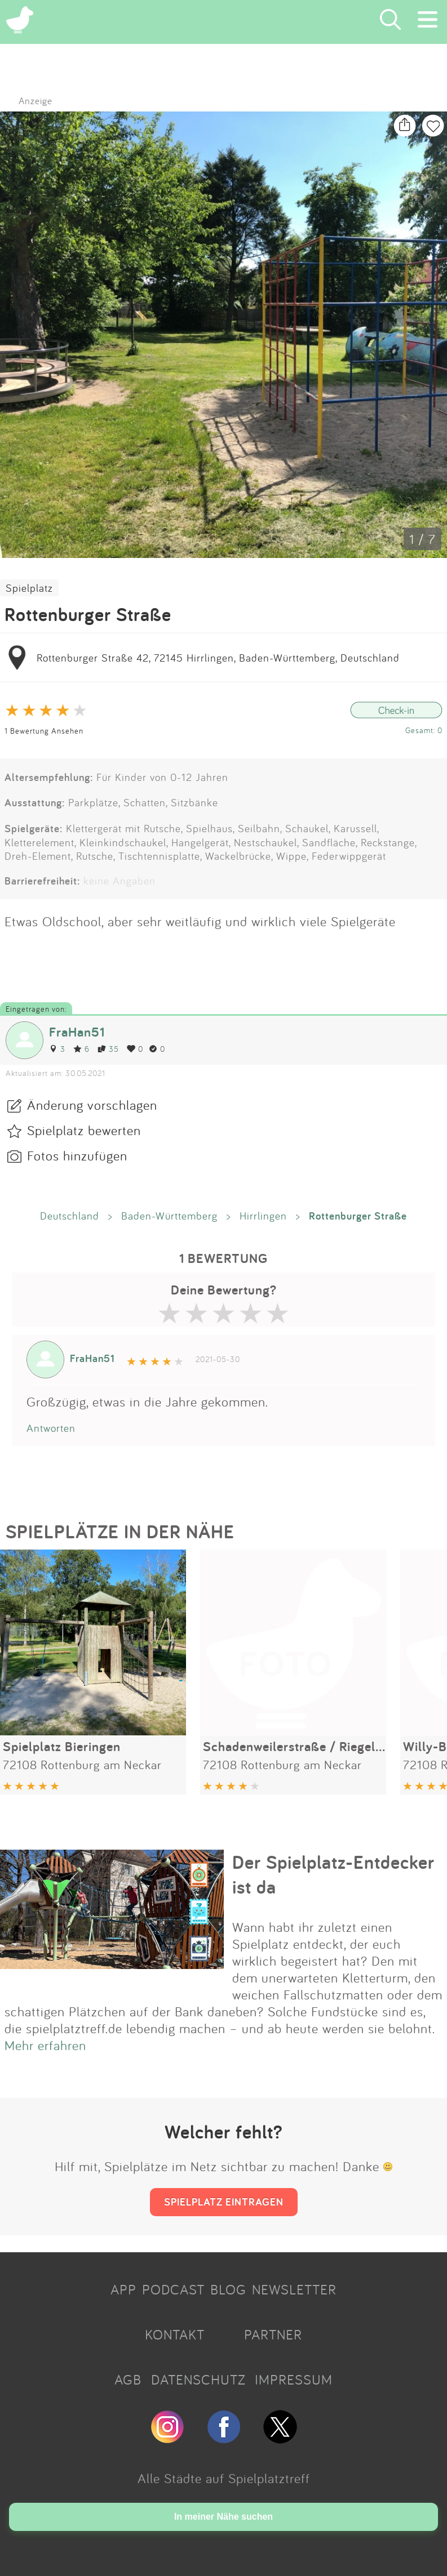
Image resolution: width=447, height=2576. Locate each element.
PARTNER (273, 2334)
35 (108, 1048)
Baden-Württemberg (169, 1215)
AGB (127, 2379)
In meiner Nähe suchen (223, 2516)
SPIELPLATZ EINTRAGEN (224, 2201)
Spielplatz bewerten (84, 1130)
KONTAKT (175, 2334)
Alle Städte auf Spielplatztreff (224, 2478)
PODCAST (173, 2289)
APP (123, 2289)
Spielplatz (29, 588)
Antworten (51, 1428)
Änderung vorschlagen (92, 1104)
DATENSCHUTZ (198, 2379)
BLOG (228, 2289)
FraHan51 (77, 1032)
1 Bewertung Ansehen (44, 730)
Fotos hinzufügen (77, 1155)
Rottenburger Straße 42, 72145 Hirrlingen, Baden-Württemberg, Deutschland (218, 657)
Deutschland (69, 1215)
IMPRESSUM (294, 2379)
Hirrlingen (263, 1215)
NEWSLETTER (294, 2289)
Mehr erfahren (45, 2045)
